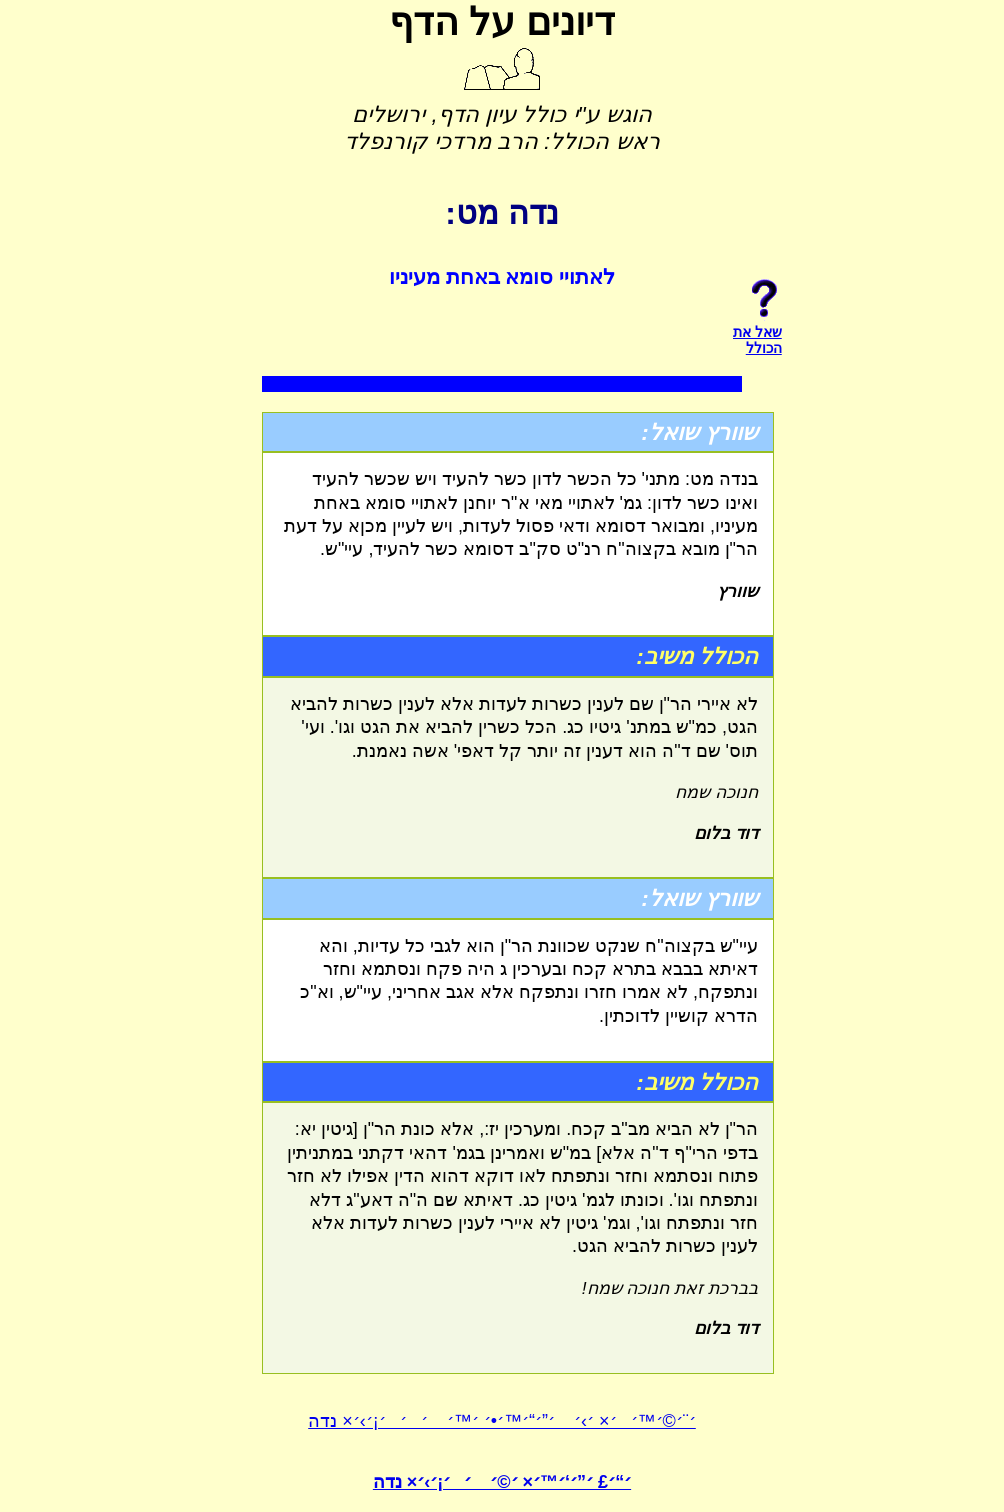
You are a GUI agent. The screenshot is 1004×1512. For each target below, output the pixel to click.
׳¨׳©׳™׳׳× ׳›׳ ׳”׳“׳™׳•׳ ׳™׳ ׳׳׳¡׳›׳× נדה (502, 1421)
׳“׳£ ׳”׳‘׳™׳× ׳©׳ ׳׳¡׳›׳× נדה (502, 1482)
